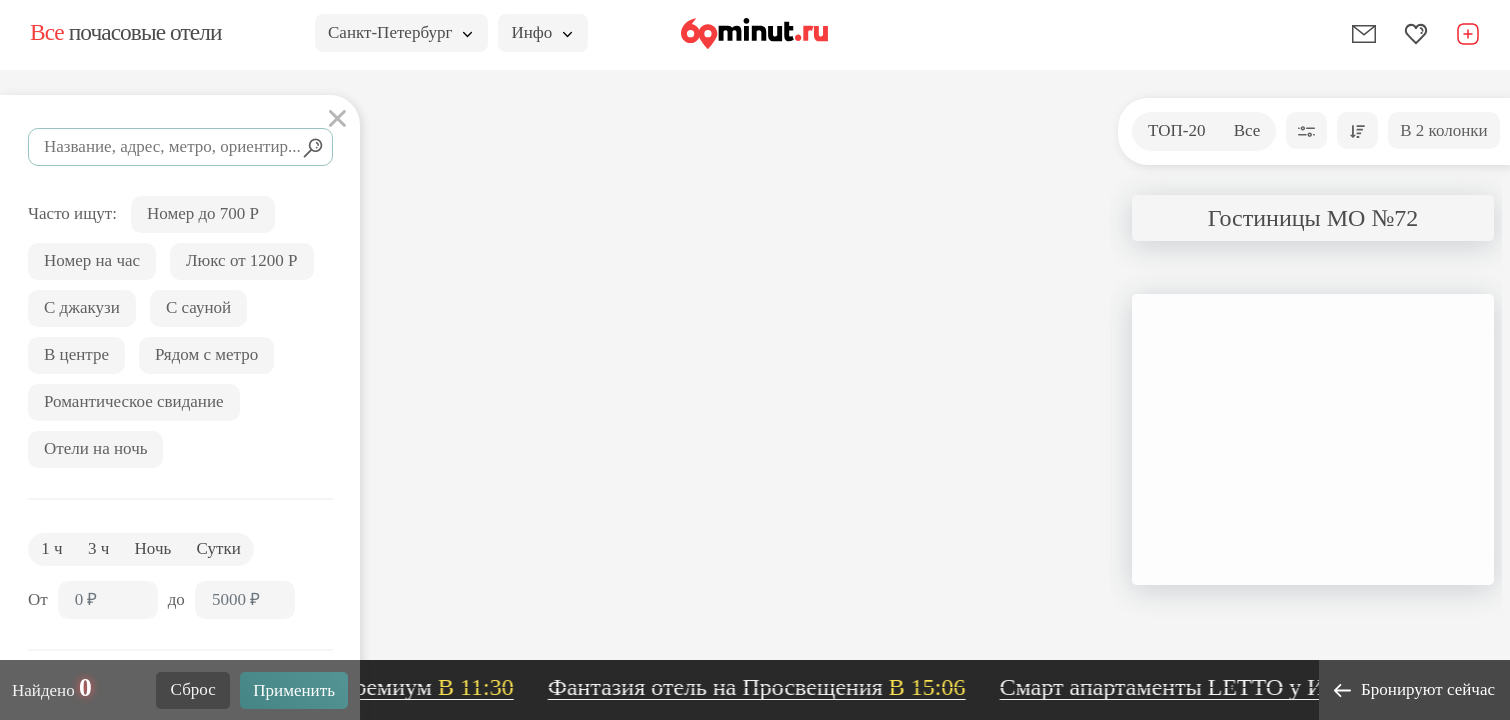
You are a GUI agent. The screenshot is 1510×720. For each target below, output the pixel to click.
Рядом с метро (206, 354)
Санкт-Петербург (400, 32)
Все (1247, 130)
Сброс (193, 689)
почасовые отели (125, 32)
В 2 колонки (1443, 130)
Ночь (153, 548)
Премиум (432, 687)
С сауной (198, 307)
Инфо (541, 32)
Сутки (219, 548)
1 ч (51, 548)
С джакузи (82, 307)
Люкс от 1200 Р (242, 260)
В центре (76, 354)
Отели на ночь (95, 448)
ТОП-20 (1176, 130)
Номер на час (92, 260)
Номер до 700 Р (203, 213)
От (38, 599)
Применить (294, 690)
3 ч (98, 548)
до (176, 599)
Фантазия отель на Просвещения (763, 687)
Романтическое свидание (134, 401)
